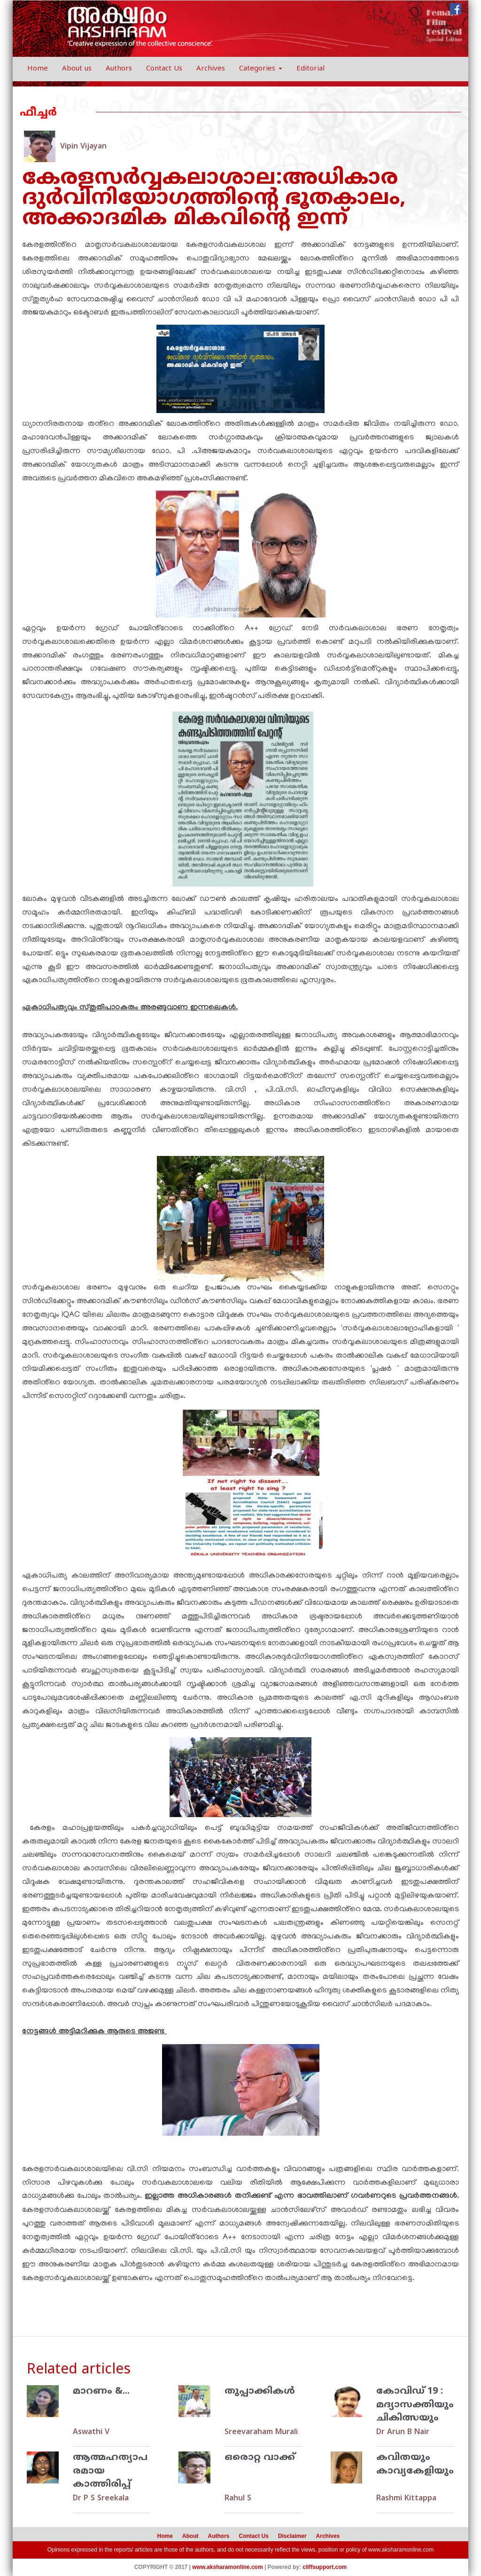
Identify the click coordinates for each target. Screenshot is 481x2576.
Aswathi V (91, 2432)
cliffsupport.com (325, 2567)
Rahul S (238, 2498)
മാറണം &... (101, 2391)
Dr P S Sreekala (101, 2498)
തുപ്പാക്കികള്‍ (260, 2391)
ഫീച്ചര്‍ (38, 113)
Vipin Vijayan (83, 146)
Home (37, 68)
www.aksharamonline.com (401, 2549)
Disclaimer (292, 2536)
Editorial (310, 68)
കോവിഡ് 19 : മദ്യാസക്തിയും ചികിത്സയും (415, 2405)
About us (77, 68)
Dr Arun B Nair (402, 2432)
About (190, 2536)
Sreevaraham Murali (261, 2432)
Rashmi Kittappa (406, 2498)
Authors (119, 68)
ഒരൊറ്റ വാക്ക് (260, 2458)
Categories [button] (260, 68)
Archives (210, 68)
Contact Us (164, 68)
